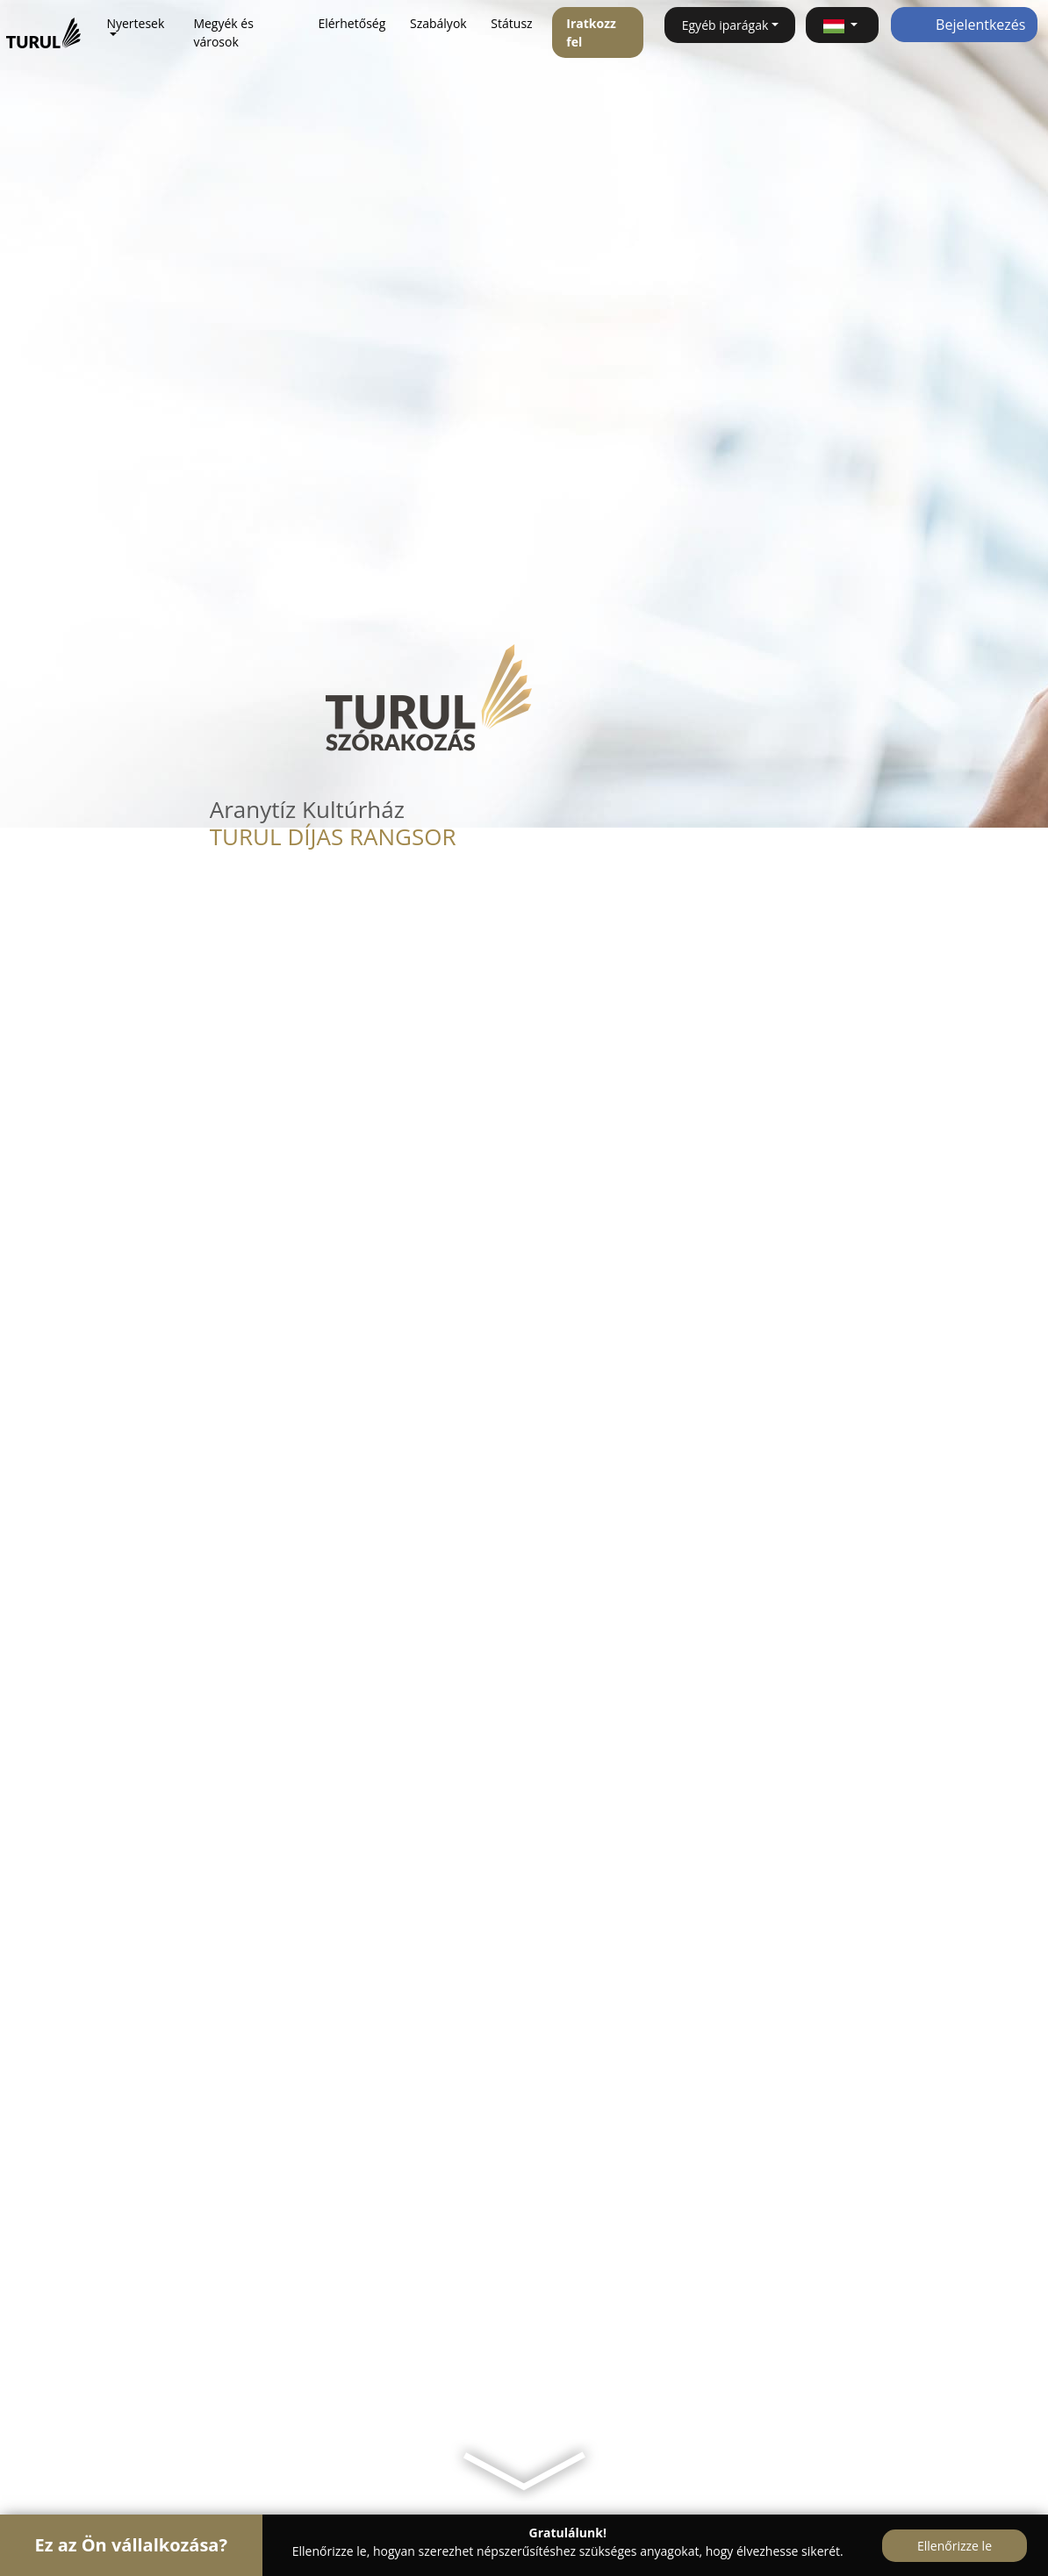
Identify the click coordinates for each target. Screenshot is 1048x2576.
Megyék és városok (223, 32)
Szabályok (438, 23)
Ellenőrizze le (954, 2545)
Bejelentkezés (964, 24)
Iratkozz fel (591, 32)
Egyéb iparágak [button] (725, 25)
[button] (842, 25)
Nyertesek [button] (135, 23)
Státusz (511, 23)
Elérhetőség (351, 23)
